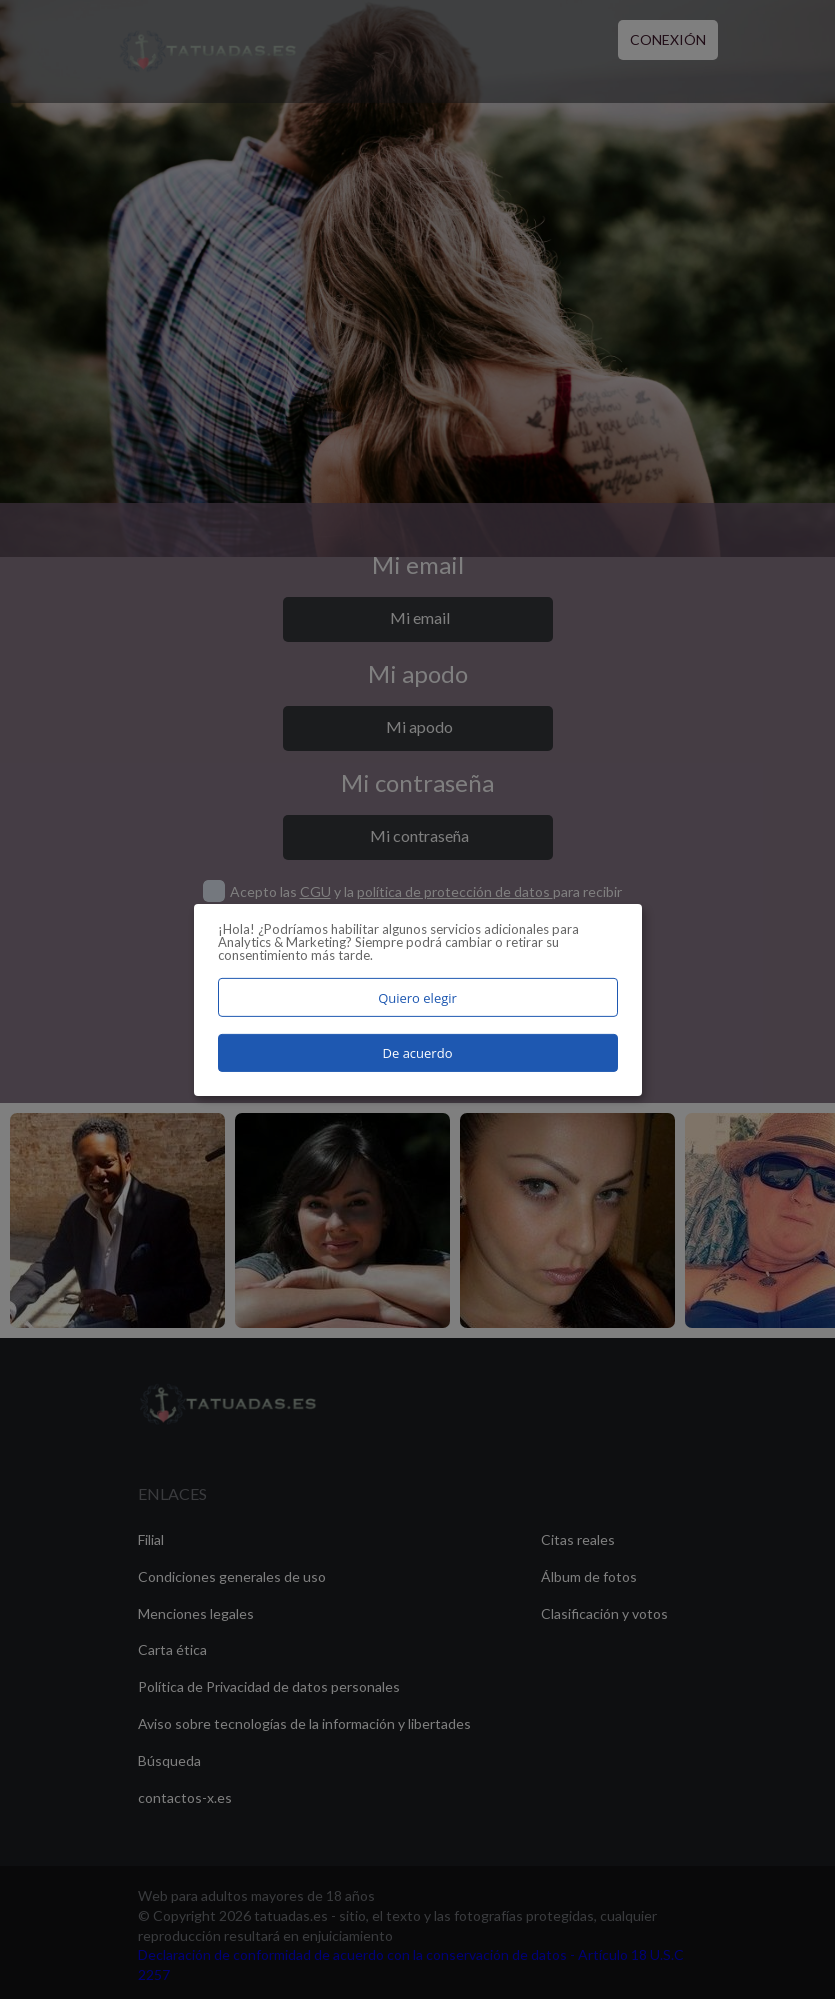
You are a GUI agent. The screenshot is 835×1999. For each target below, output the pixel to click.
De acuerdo (418, 1053)
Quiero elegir (417, 997)
